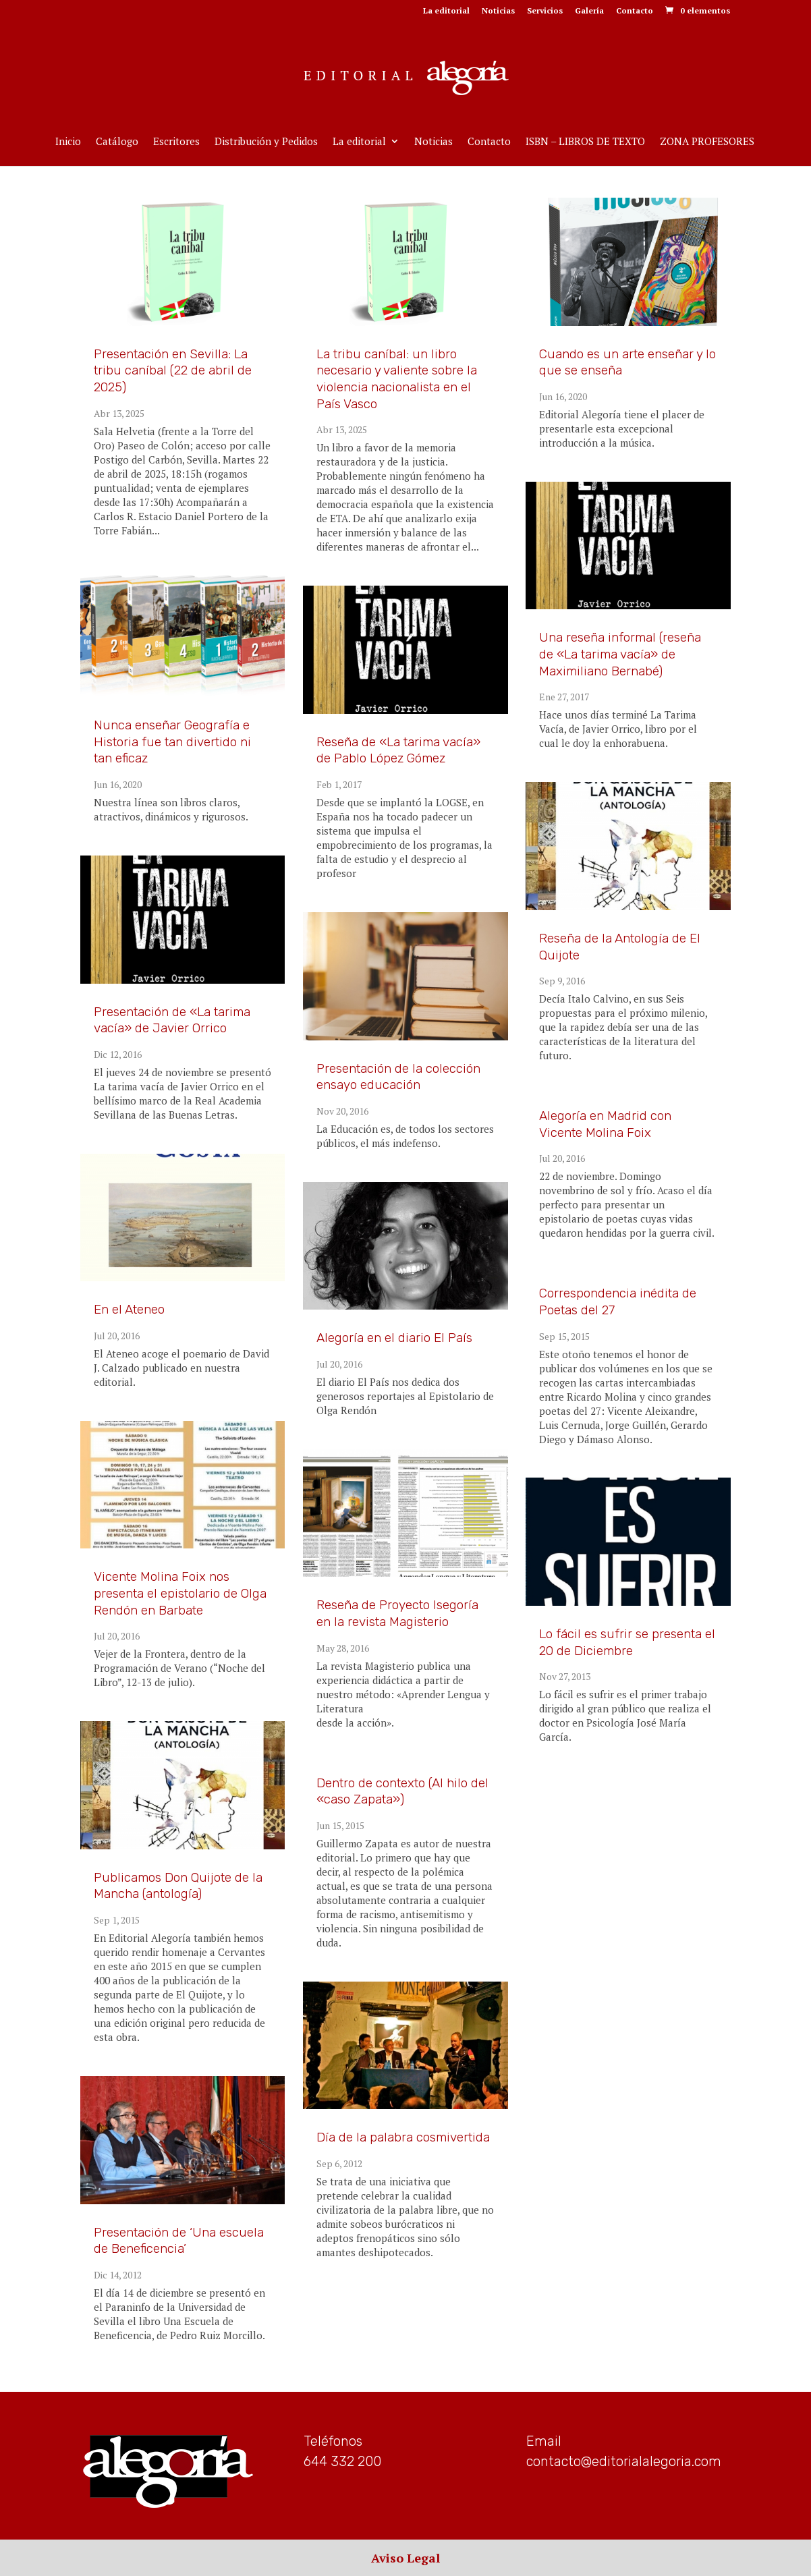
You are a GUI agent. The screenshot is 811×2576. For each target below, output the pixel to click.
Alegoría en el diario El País (394, 1337)
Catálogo (117, 142)
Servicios (545, 11)
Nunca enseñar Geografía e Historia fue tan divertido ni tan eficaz (172, 741)
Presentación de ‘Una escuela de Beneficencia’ (179, 2240)
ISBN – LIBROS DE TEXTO (585, 142)
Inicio (68, 142)
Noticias (498, 11)
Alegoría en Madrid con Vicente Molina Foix (605, 1124)
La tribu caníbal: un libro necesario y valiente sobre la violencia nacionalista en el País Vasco (396, 379)
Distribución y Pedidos (266, 142)
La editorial (446, 11)
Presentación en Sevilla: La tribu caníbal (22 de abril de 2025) (173, 370)
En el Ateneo (129, 1309)
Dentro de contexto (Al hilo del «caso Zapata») (402, 1791)
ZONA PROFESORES (707, 142)
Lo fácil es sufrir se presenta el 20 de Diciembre (627, 1642)
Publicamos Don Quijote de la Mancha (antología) (178, 1886)
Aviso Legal (405, 2558)
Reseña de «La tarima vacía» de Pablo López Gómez (398, 750)
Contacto (634, 11)
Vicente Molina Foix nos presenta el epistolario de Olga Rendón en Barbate (180, 1593)
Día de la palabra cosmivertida (403, 2137)
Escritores (176, 142)
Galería (589, 11)
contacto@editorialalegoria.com (623, 2461)
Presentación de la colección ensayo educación (398, 1077)
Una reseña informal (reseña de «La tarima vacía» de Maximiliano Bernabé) (620, 653)
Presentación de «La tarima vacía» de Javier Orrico (172, 1020)
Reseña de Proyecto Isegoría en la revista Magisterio (397, 1613)
